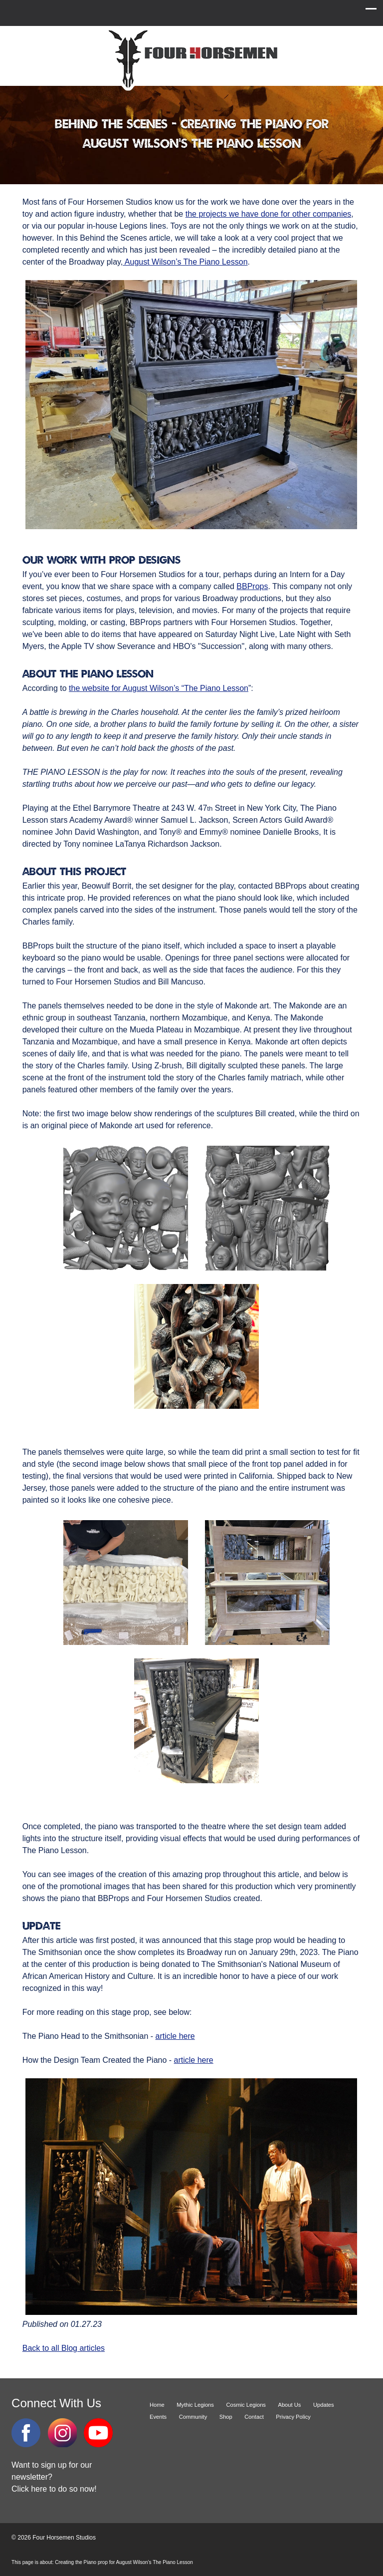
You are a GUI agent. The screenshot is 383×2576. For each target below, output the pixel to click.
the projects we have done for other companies (269, 214)
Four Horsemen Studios (191, 59)
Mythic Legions (195, 2405)
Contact (254, 2417)
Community (193, 2417)
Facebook (25, 2432)
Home (157, 2405)
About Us (289, 2405)
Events (158, 2417)
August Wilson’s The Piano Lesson (185, 262)
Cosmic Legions (246, 2405)
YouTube (98, 2432)
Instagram (62, 2432)
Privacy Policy (293, 2417)
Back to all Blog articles (63, 2348)
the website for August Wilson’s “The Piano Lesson (158, 688)
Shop (225, 2417)
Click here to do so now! (54, 2489)
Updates (323, 2405)
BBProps (252, 586)
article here (175, 2036)
